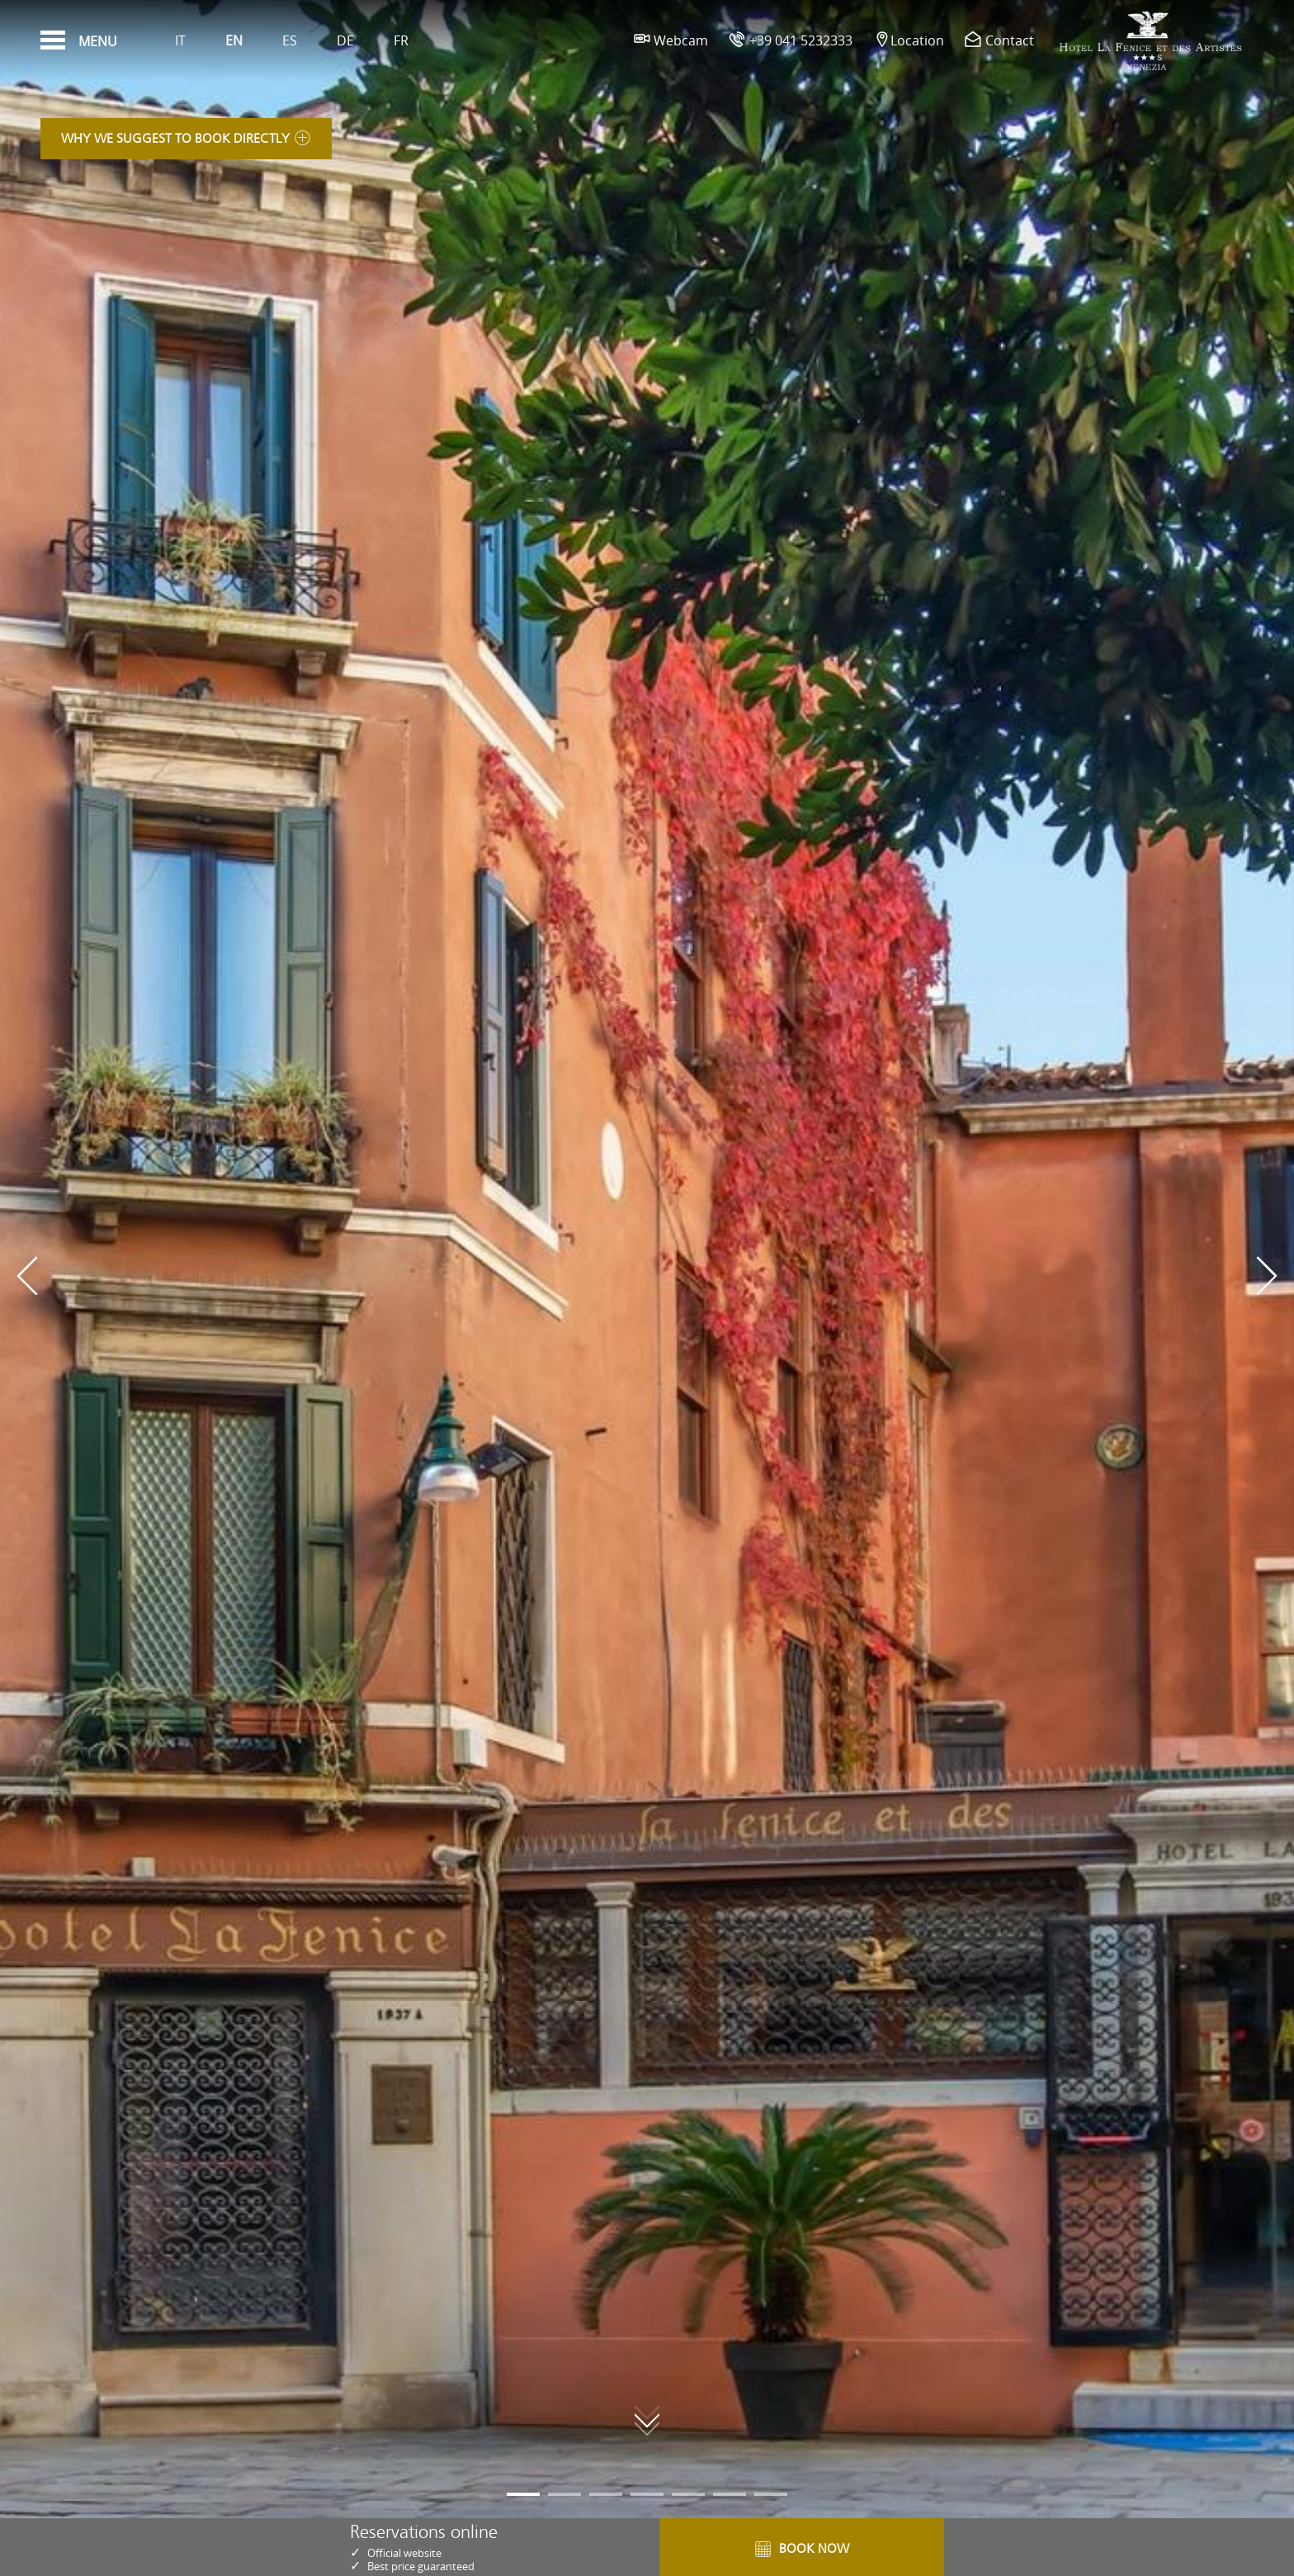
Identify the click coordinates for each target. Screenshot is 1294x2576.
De (345, 40)
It (180, 40)
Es (289, 40)
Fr (401, 40)
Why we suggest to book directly (186, 143)
